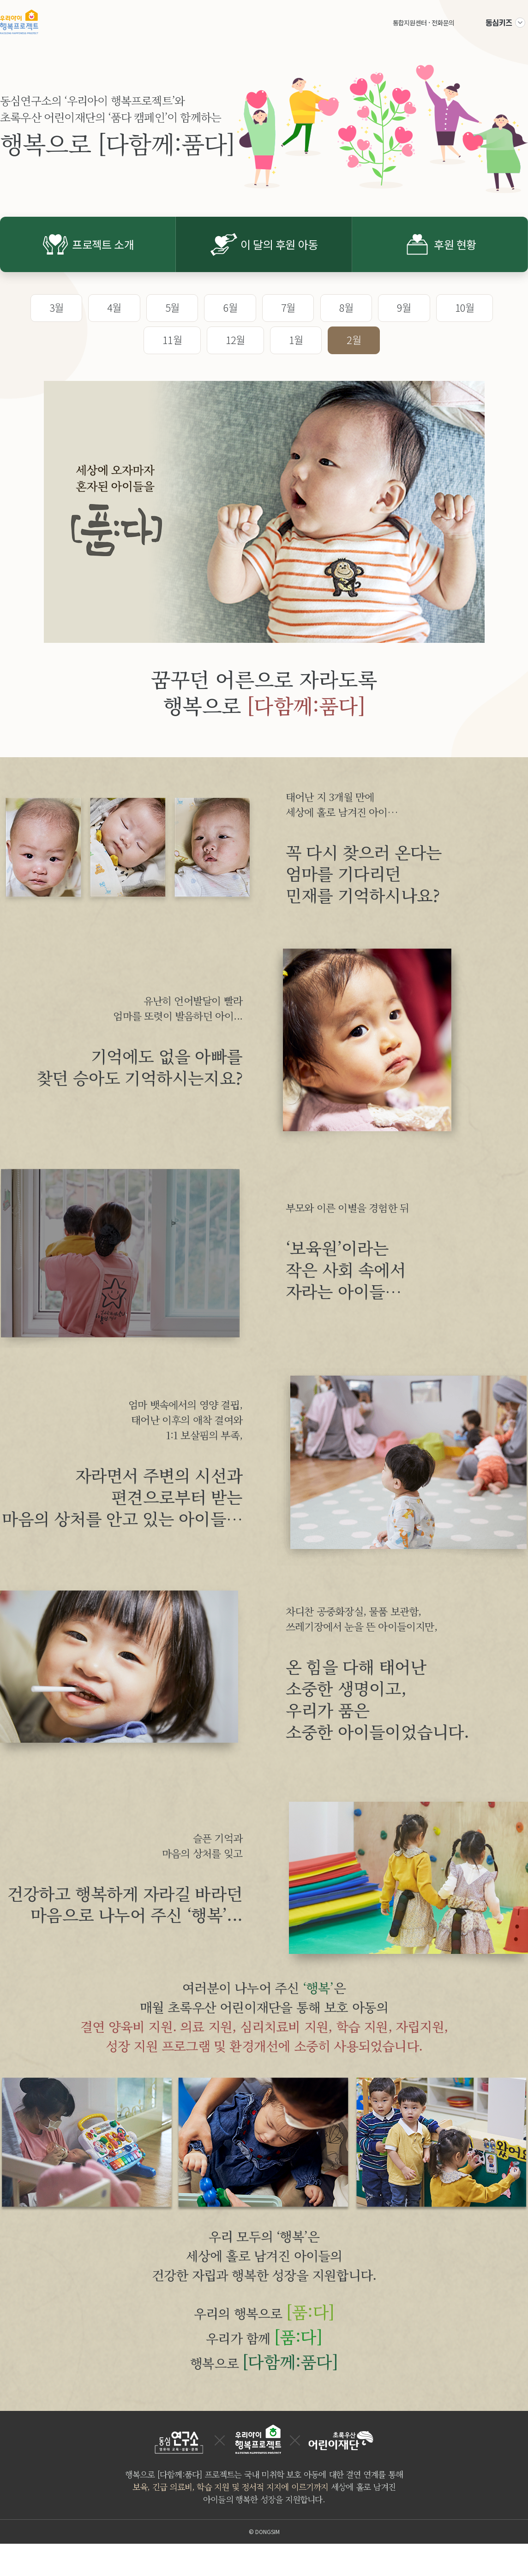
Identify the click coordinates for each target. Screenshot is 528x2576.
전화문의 (443, 22)
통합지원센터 (409, 22)
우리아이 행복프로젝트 (19, 21)
